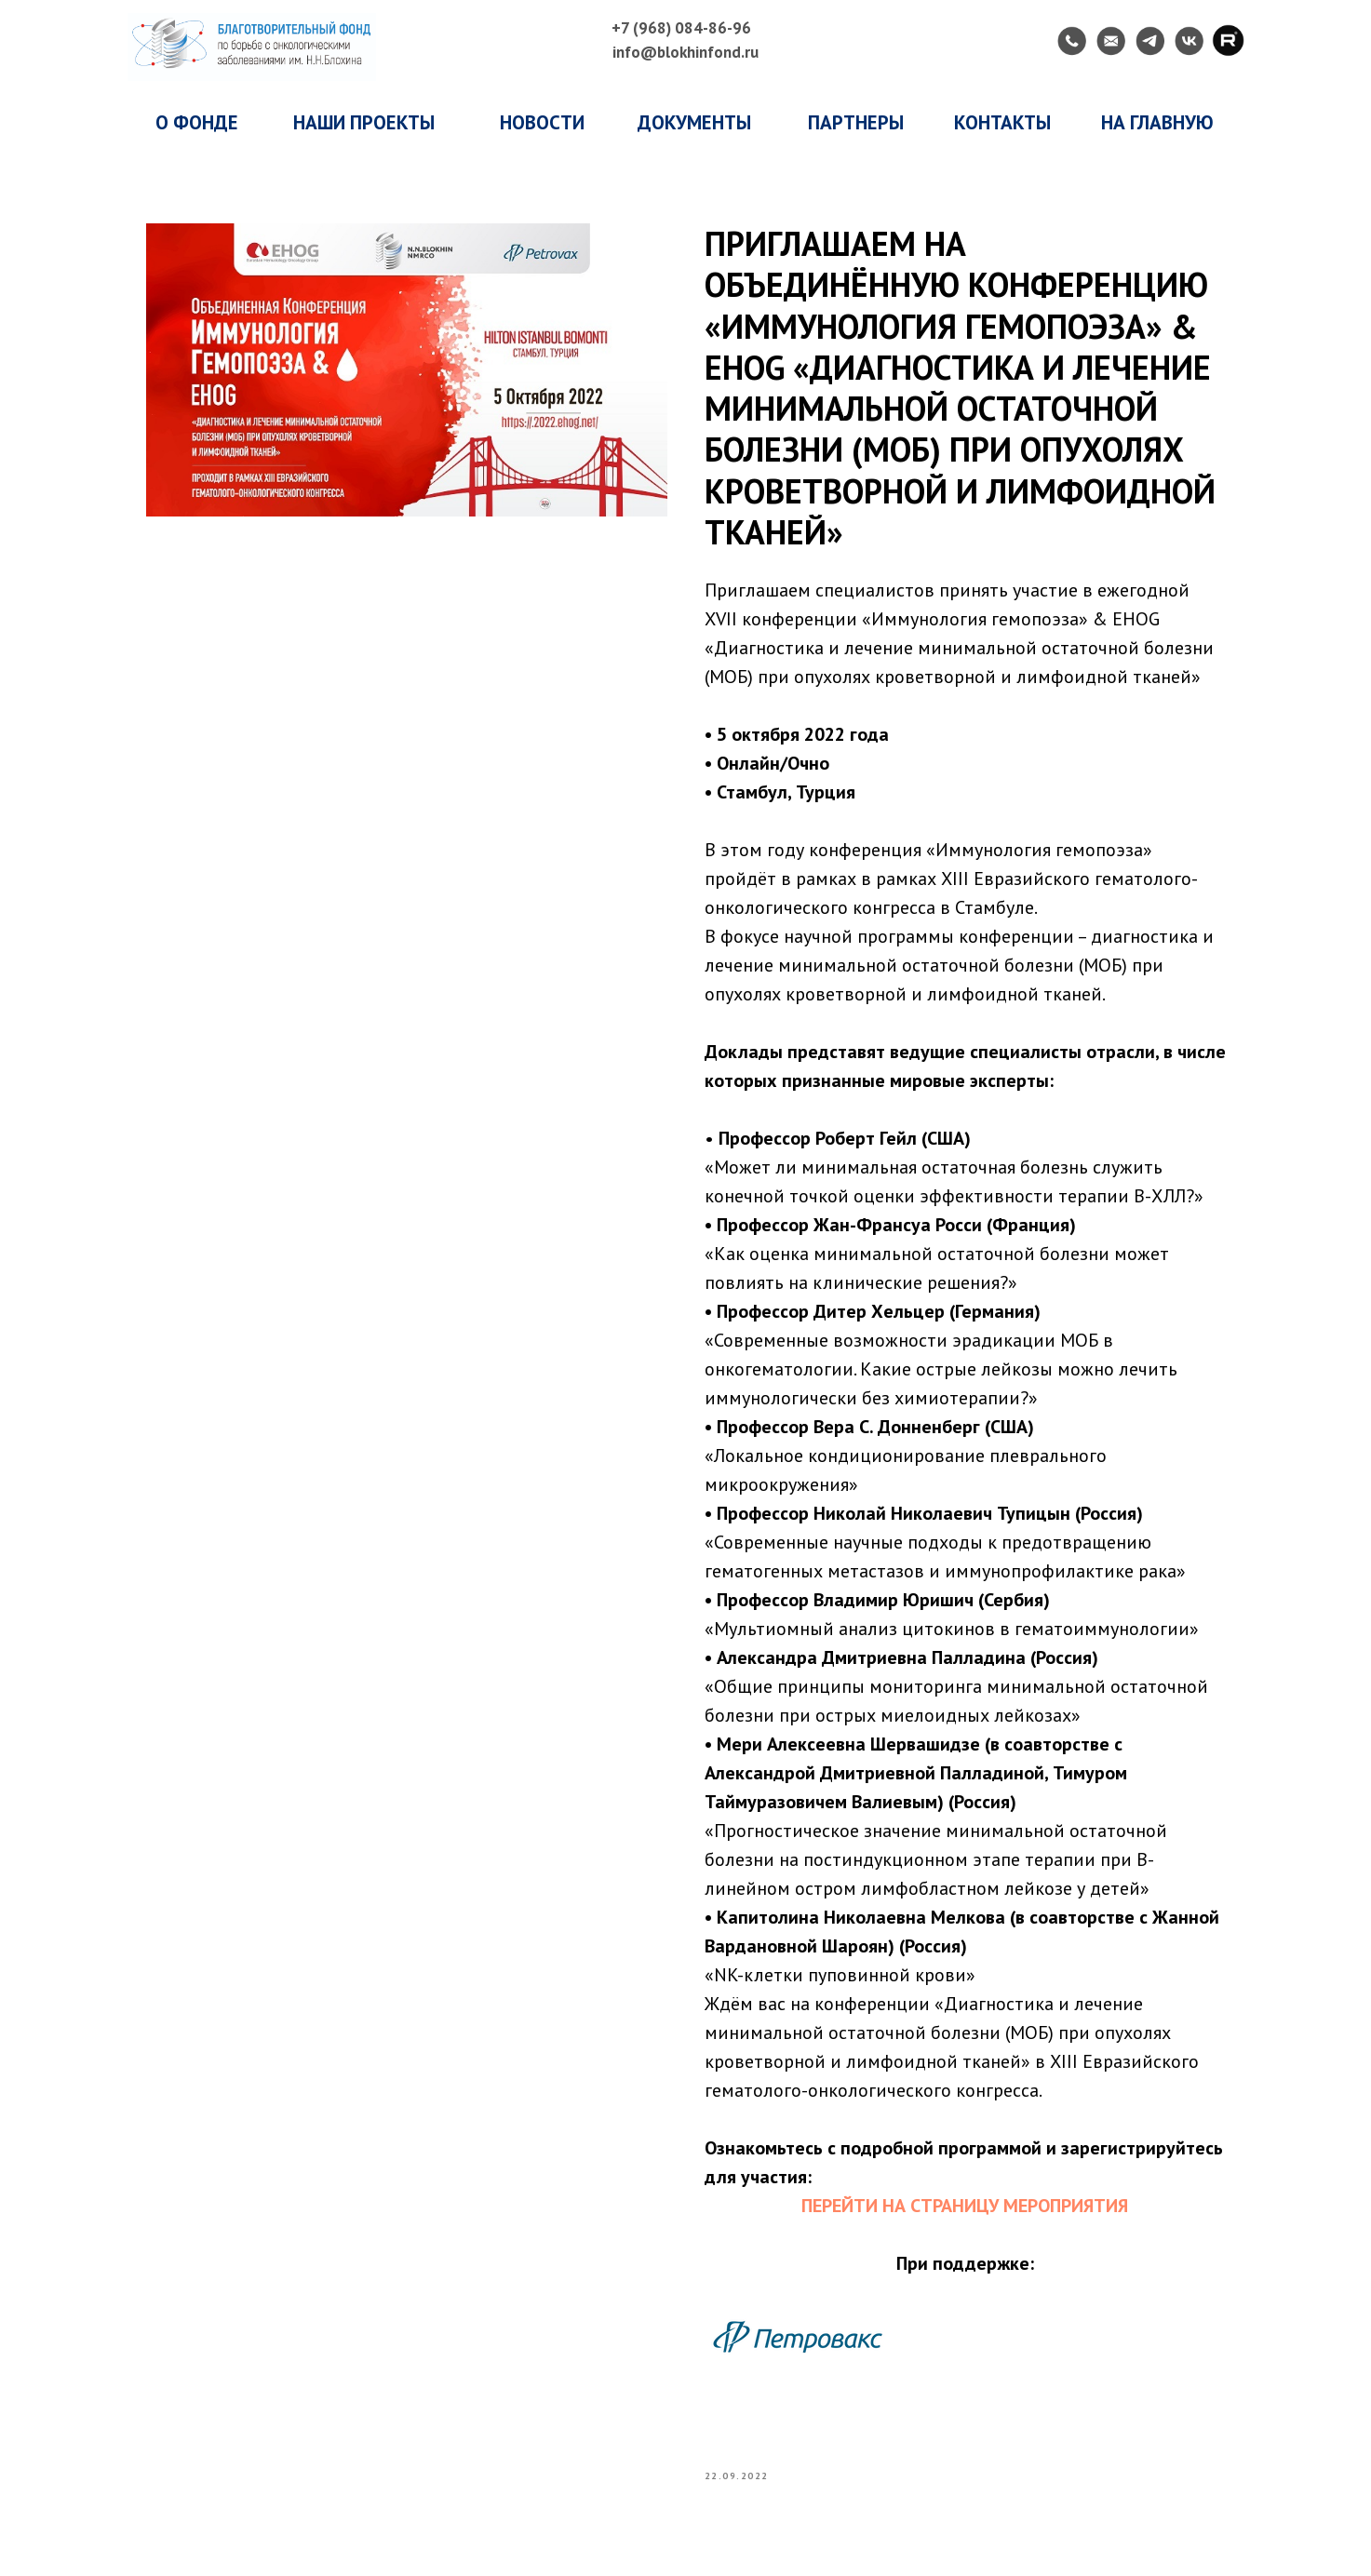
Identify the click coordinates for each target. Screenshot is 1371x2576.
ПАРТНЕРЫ (856, 122)
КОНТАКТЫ (1002, 122)
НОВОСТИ (542, 122)
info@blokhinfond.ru (685, 52)
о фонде (196, 122)
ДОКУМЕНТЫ (694, 122)
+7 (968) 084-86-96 (681, 28)
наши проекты (364, 122)
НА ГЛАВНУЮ (1157, 122)
